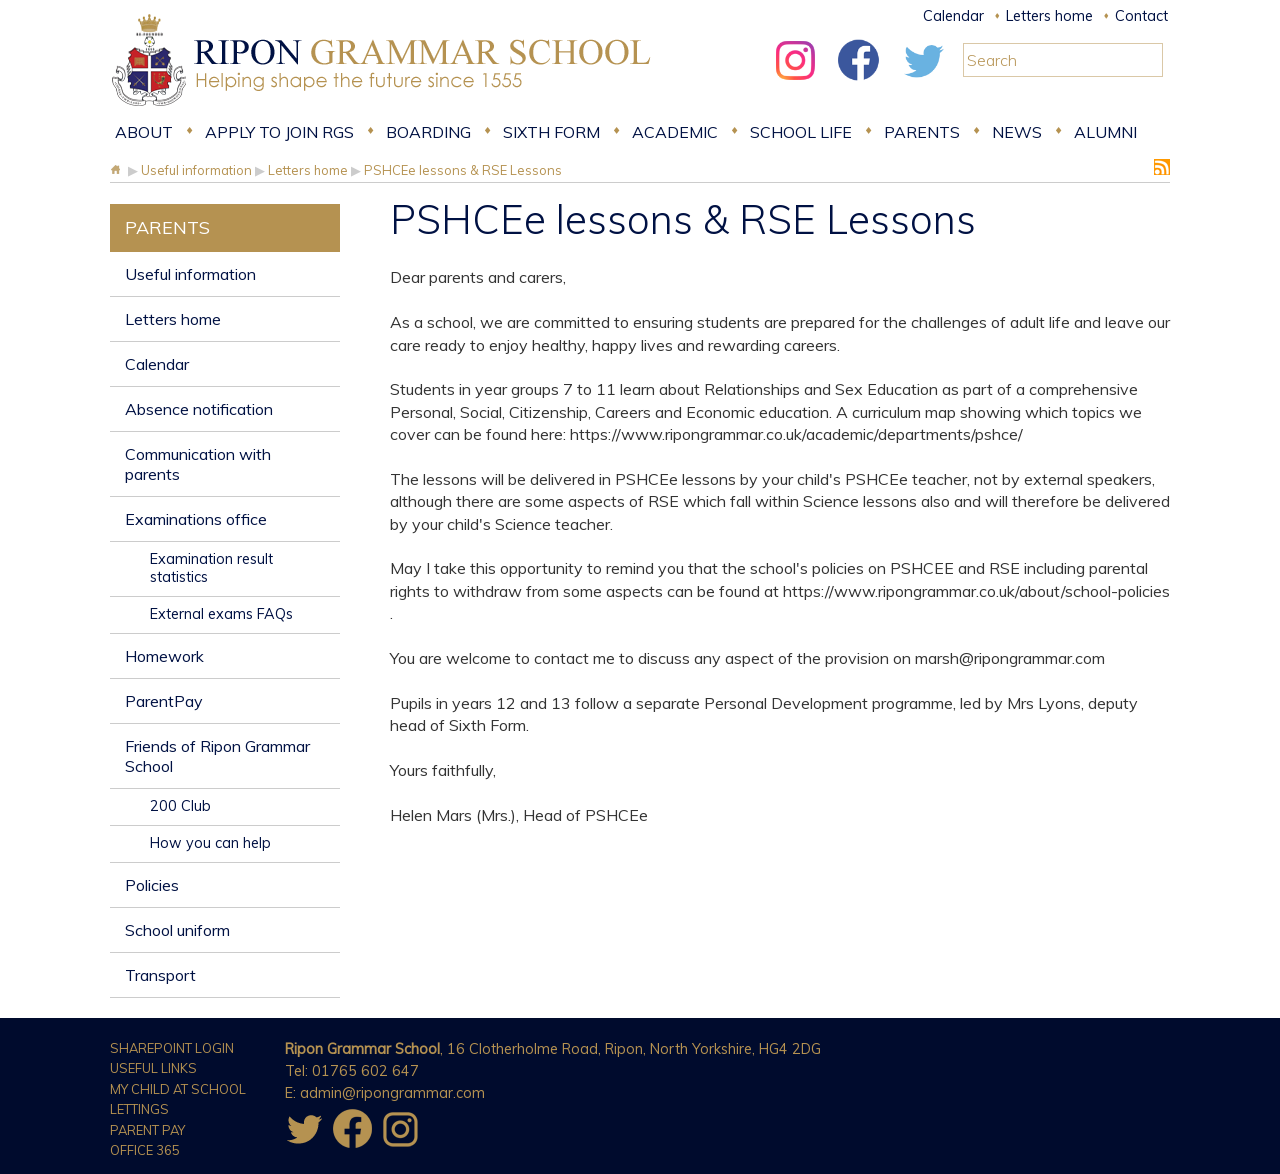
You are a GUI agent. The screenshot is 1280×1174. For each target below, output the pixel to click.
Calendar (953, 16)
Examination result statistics (211, 568)
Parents (922, 132)
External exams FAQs (221, 614)
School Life (801, 132)
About (144, 132)
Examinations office (196, 519)
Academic (675, 132)
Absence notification (199, 409)
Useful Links (153, 1068)
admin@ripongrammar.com (392, 1093)
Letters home (1049, 16)
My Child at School (178, 1089)
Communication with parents (198, 464)
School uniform (177, 930)
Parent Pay (147, 1130)
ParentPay (164, 701)
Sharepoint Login (172, 1048)
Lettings (139, 1109)
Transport (160, 975)
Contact (1141, 16)
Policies (152, 885)
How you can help (210, 843)
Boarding (428, 132)
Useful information (190, 274)
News (1017, 132)
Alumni (1105, 132)
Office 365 (145, 1150)
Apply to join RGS (279, 132)
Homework (164, 656)
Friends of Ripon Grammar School (217, 756)
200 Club (180, 806)
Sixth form (551, 132)
